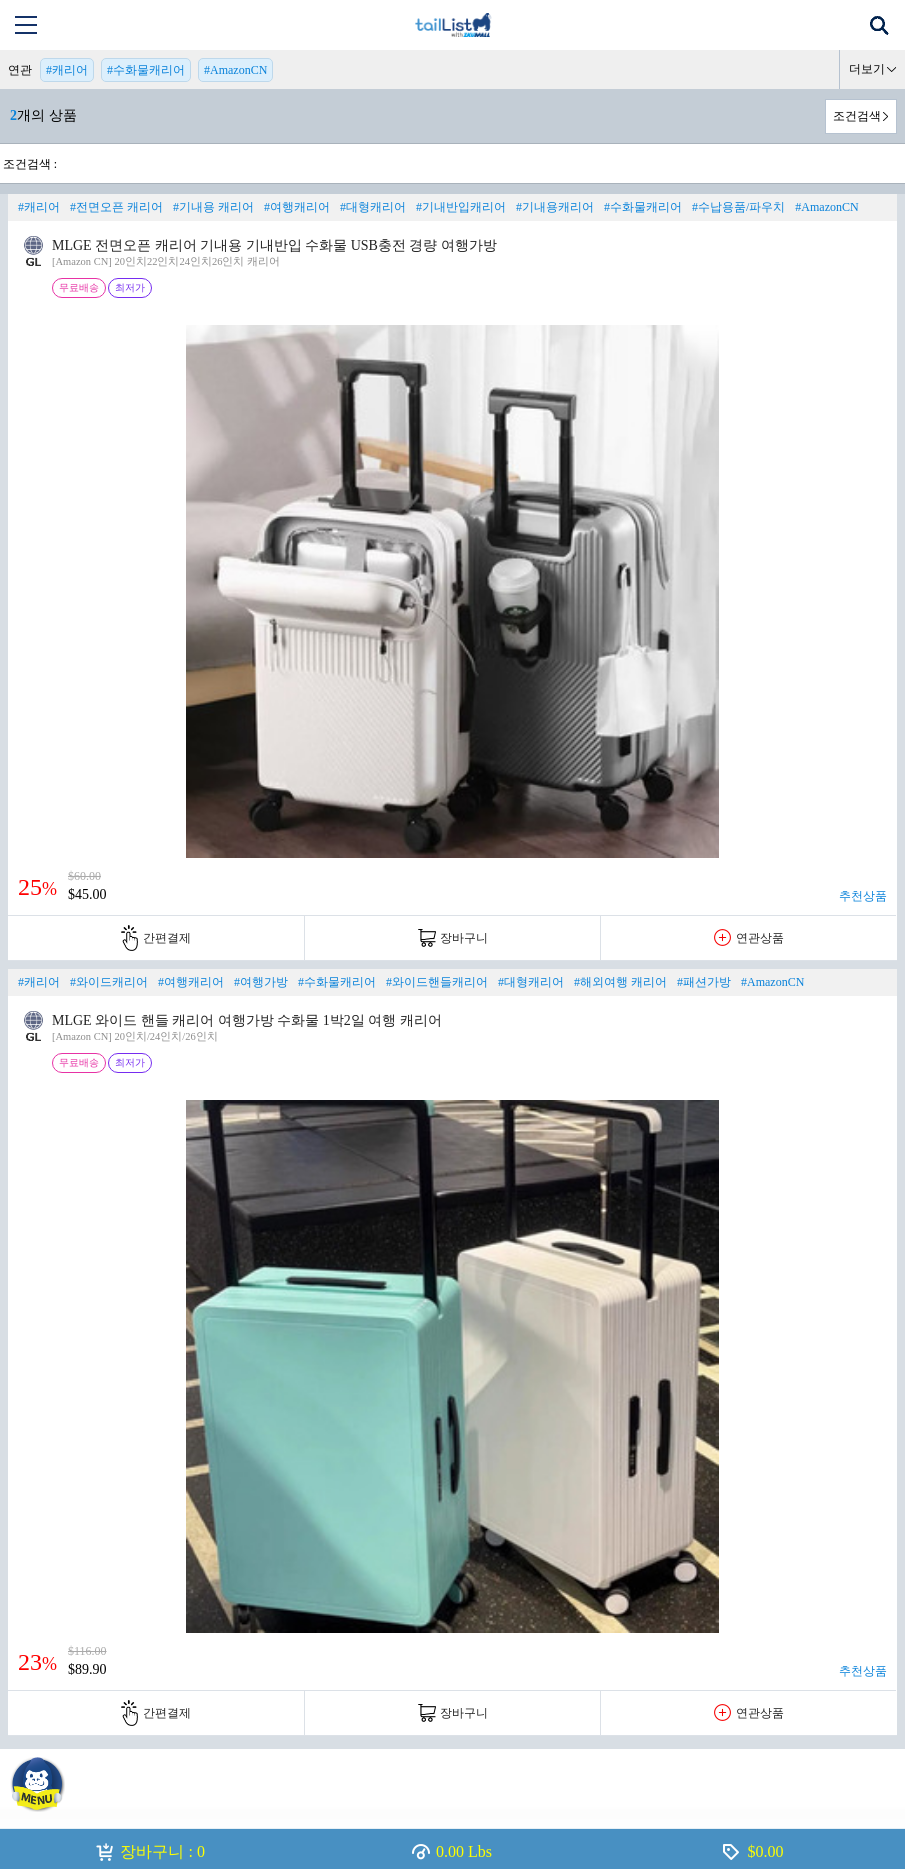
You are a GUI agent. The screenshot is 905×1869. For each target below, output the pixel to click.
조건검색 (857, 116)
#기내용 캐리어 (213, 207)
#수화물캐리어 (146, 70)
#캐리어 (67, 70)
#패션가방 (704, 982)
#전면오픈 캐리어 (116, 207)
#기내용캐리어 (555, 207)
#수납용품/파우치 (738, 207)
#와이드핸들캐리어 (437, 982)
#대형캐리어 (373, 207)
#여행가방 (261, 982)
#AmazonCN (235, 70)
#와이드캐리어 (109, 982)
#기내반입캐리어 (461, 207)
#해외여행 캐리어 (620, 982)
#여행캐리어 (297, 207)
